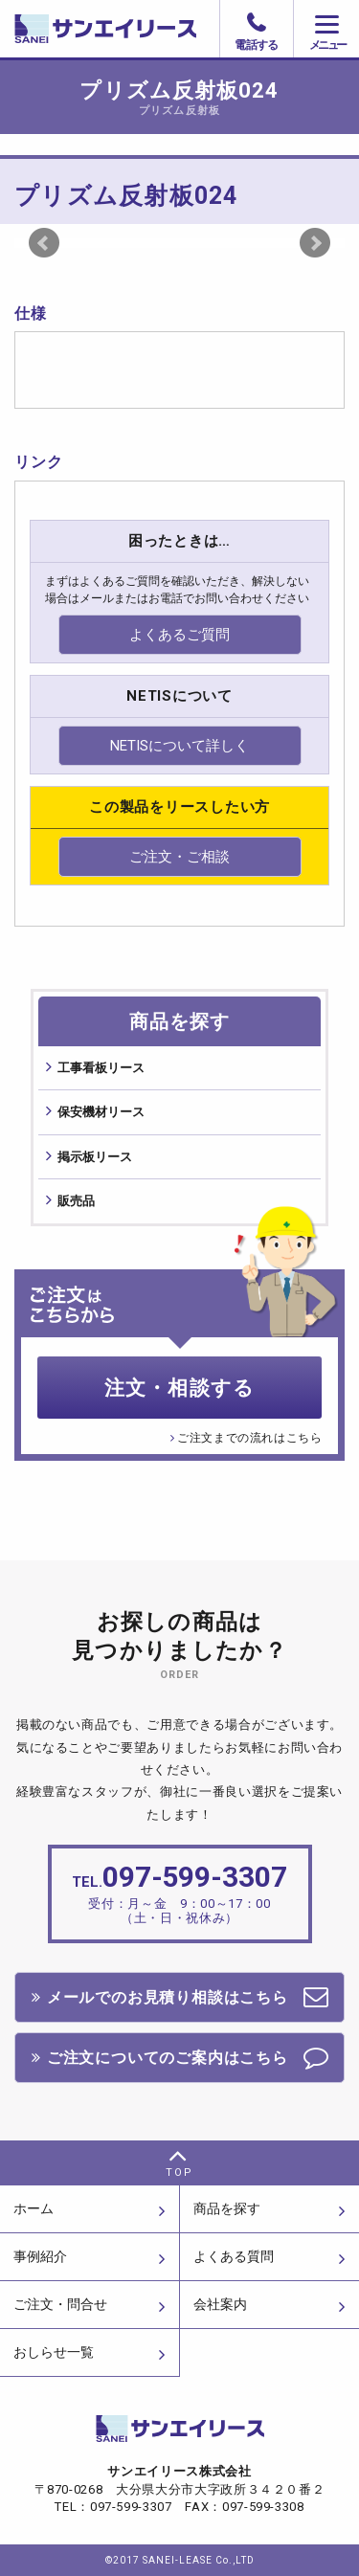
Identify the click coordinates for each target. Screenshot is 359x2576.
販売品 (76, 1201)
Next (315, 243)
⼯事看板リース (101, 1068)
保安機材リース (101, 1112)
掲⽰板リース (94, 1157)
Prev (44, 243)
